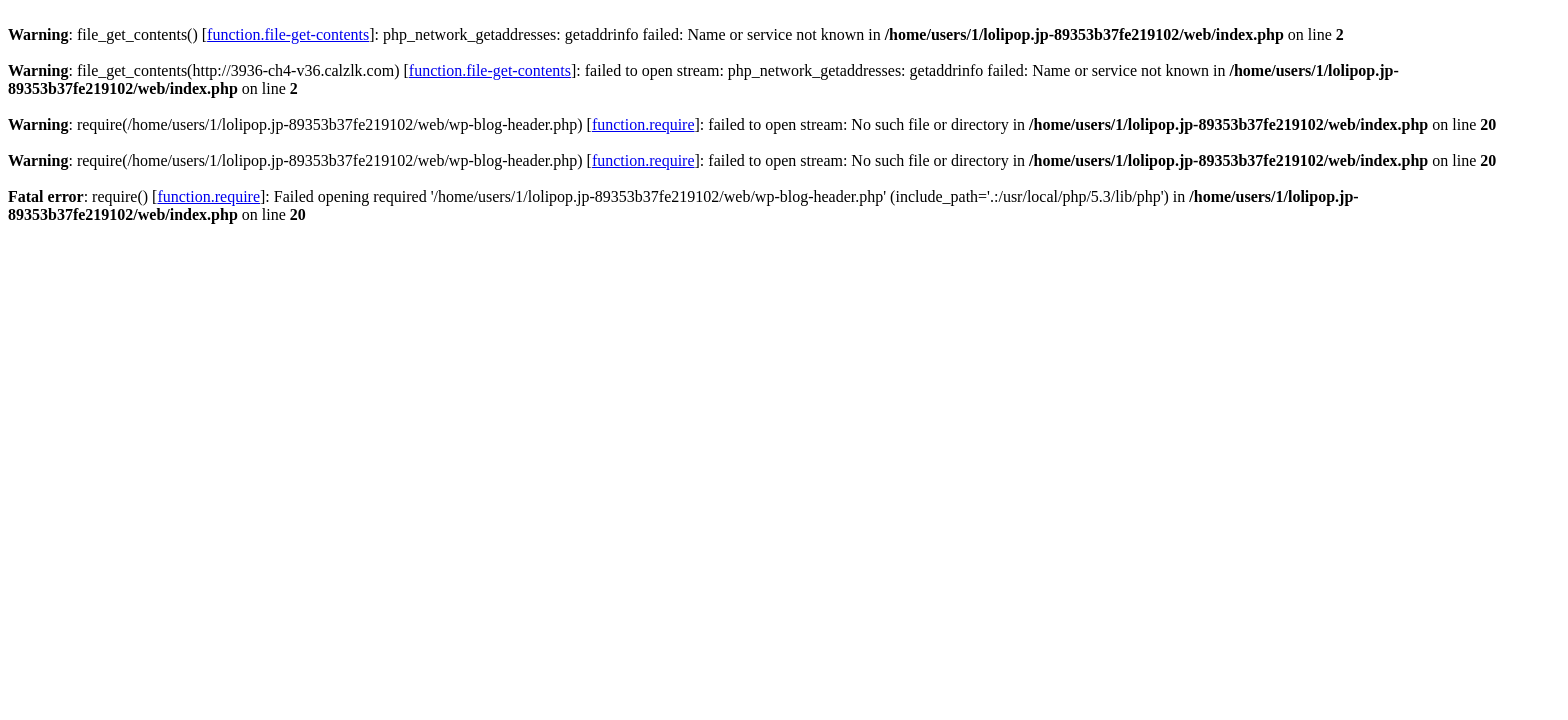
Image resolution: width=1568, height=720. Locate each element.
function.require (643, 124)
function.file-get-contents (288, 34)
